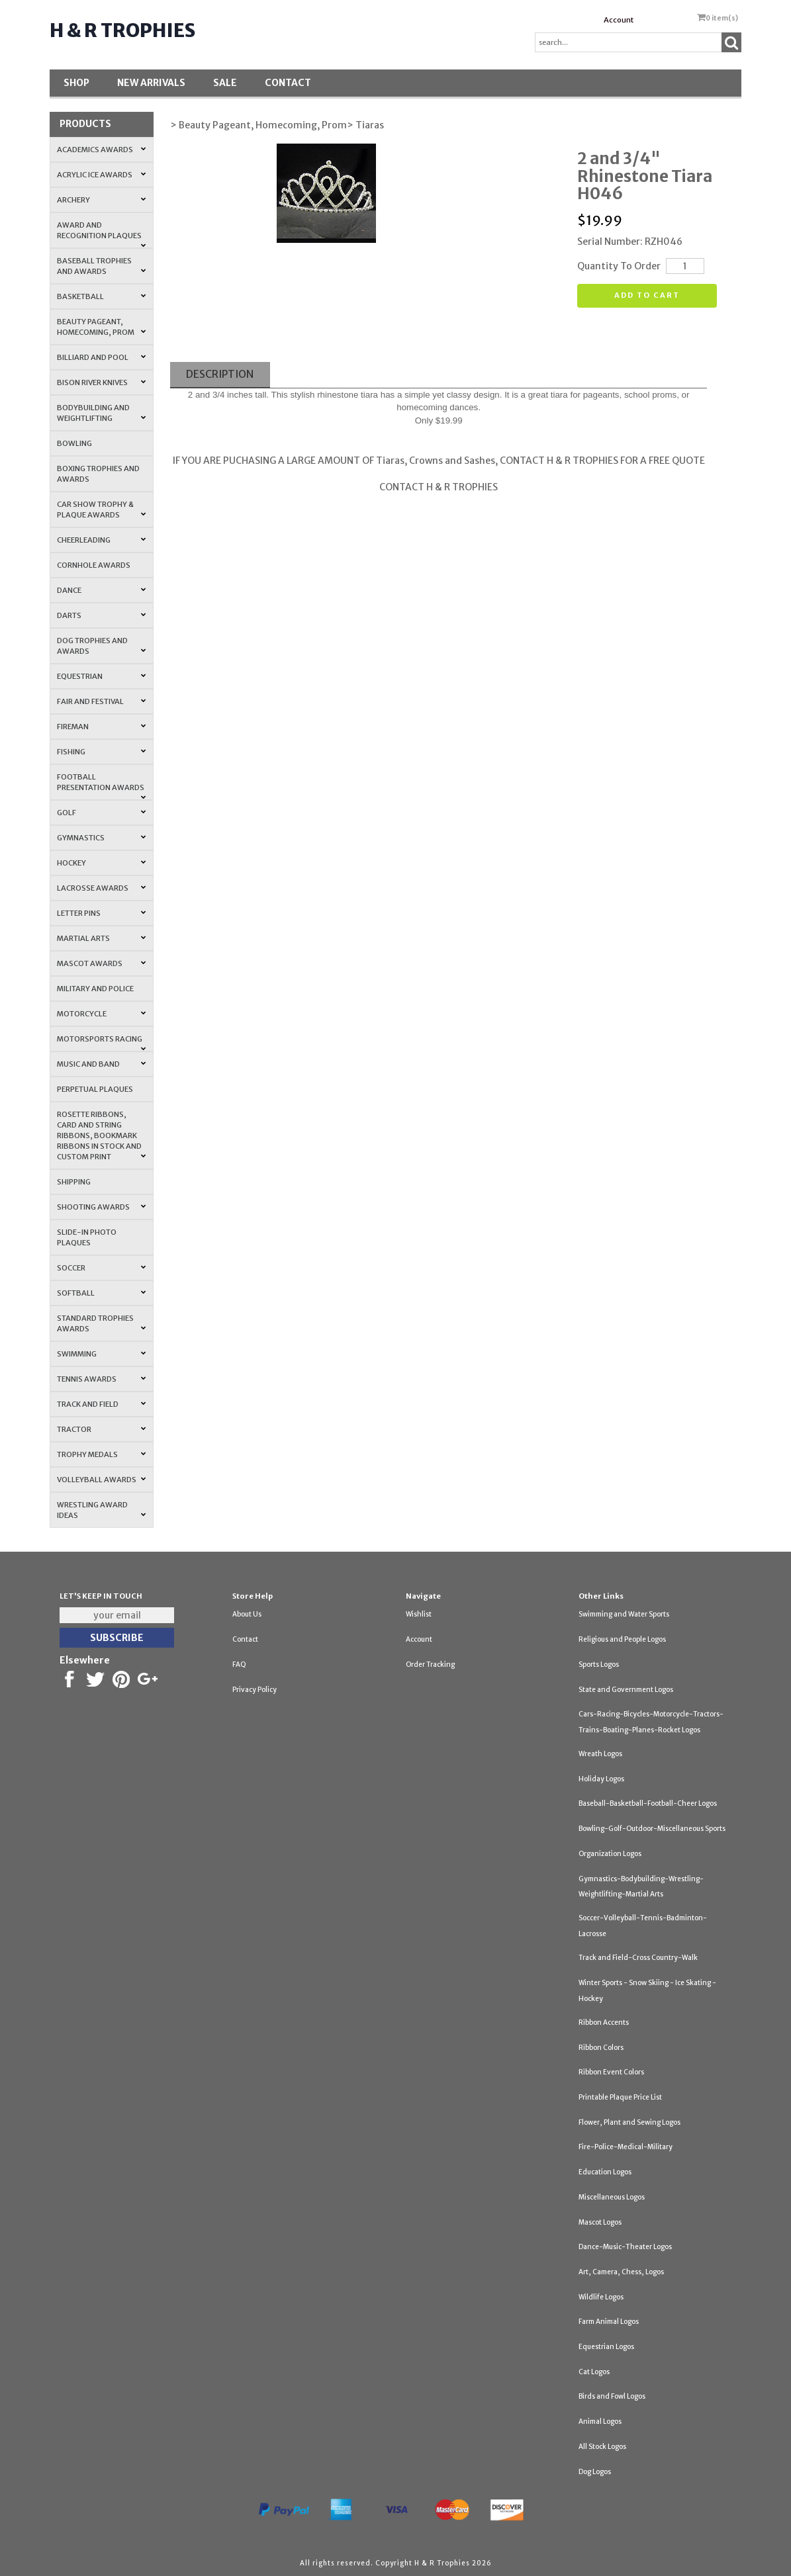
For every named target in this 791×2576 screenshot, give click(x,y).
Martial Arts (101, 938)
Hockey (101, 862)
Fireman (101, 726)
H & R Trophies (122, 30)
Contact (288, 83)
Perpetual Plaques (95, 1089)
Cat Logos (594, 2372)
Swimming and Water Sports (624, 1614)
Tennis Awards (101, 1379)
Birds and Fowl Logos (612, 2396)
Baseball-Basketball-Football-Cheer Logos (648, 1803)
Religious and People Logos (622, 1639)
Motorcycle (101, 1013)
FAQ (239, 1664)
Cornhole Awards (93, 565)
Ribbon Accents (604, 2022)
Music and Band (101, 1064)
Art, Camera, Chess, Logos (621, 2272)
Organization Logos (610, 1853)
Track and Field (101, 1404)
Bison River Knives (101, 382)
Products (85, 124)
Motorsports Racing (101, 1042)
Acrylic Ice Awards (101, 174)
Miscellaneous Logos (612, 2197)
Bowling (74, 443)
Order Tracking (430, 1664)
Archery (101, 199)
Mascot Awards (101, 963)
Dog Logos (595, 2471)
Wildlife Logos (601, 2297)
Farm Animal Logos (609, 2321)
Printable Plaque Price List (620, 2097)
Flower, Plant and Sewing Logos (629, 2122)
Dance (101, 590)
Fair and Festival (101, 701)
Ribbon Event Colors (611, 2072)
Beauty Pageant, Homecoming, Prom (101, 327)
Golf (101, 812)
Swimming (101, 1353)
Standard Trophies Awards (101, 1323)
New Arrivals (151, 83)
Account (618, 19)
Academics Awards (101, 149)
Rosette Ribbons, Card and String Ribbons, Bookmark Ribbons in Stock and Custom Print (101, 1135)
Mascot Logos (600, 2222)
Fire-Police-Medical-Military (626, 2147)
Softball (101, 1293)
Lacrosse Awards (101, 888)
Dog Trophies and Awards (101, 646)
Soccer (101, 1267)
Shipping (74, 1181)
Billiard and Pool (101, 357)
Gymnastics (101, 837)
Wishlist (419, 1614)
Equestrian (101, 676)
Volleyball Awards (101, 1479)
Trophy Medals (101, 1454)
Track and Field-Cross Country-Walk (638, 1957)
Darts (101, 615)
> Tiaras (365, 125)
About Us (246, 1614)
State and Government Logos (626, 1689)
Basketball (101, 296)
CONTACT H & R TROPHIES (438, 487)
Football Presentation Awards (101, 786)
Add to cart (647, 295)
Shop (76, 83)
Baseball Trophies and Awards (101, 266)
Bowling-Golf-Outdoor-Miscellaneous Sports (652, 1828)
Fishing (101, 751)
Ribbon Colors (601, 2047)
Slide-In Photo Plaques (86, 1237)
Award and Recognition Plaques (101, 234)
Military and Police (95, 988)
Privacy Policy (254, 1689)
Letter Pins (101, 913)
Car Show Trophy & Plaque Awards (101, 509)
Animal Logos (600, 2421)
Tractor (101, 1429)
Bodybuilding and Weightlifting (101, 413)
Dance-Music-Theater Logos (625, 2247)
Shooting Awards (101, 1207)
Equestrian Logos (606, 2346)
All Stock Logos (602, 2446)
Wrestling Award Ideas (101, 1510)
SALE (225, 83)
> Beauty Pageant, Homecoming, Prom (258, 125)
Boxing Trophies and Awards (98, 474)
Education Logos (605, 2172)
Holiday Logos (601, 1779)
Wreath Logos (600, 1754)
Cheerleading (101, 540)
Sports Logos (599, 1664)
